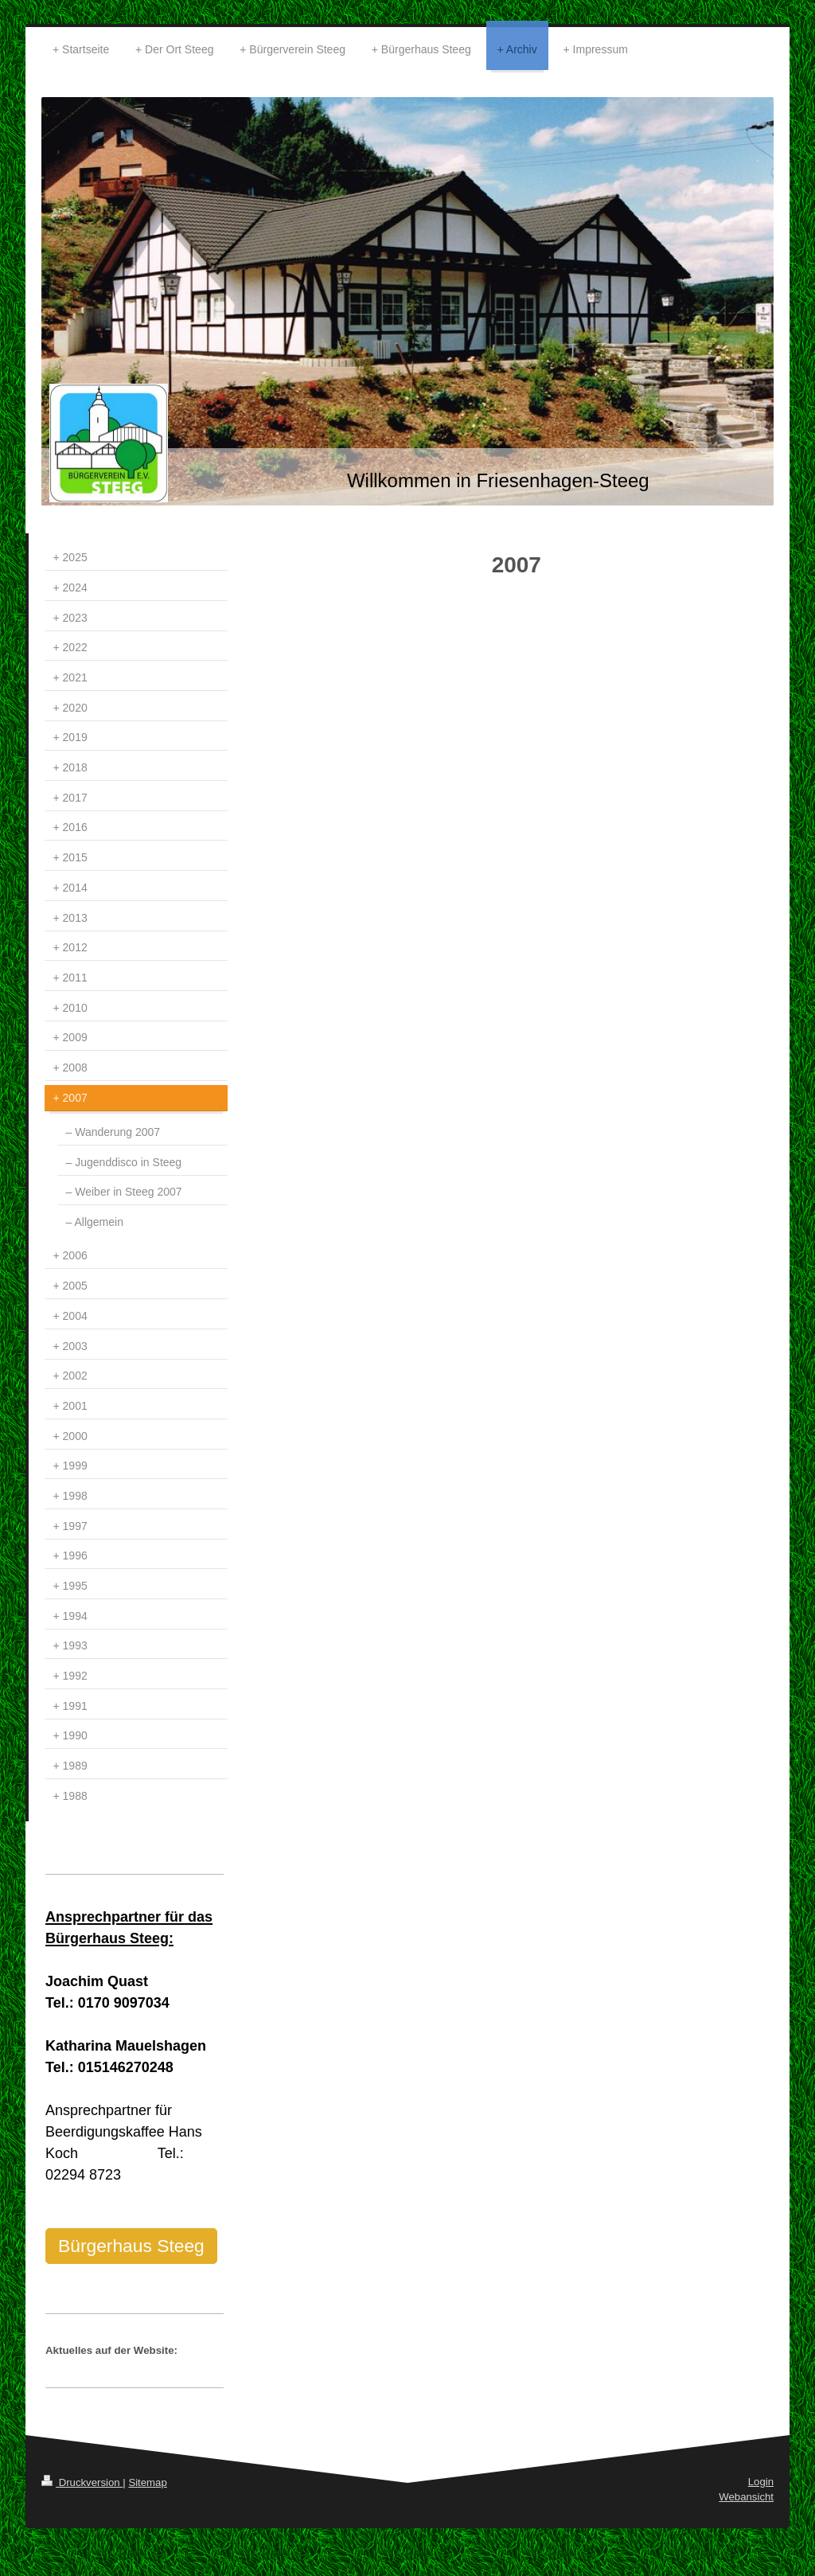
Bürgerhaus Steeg (131, 2245)
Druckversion (82, 2482)
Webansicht (746, 2497)
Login (761, 2482)
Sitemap (147, 2482)
